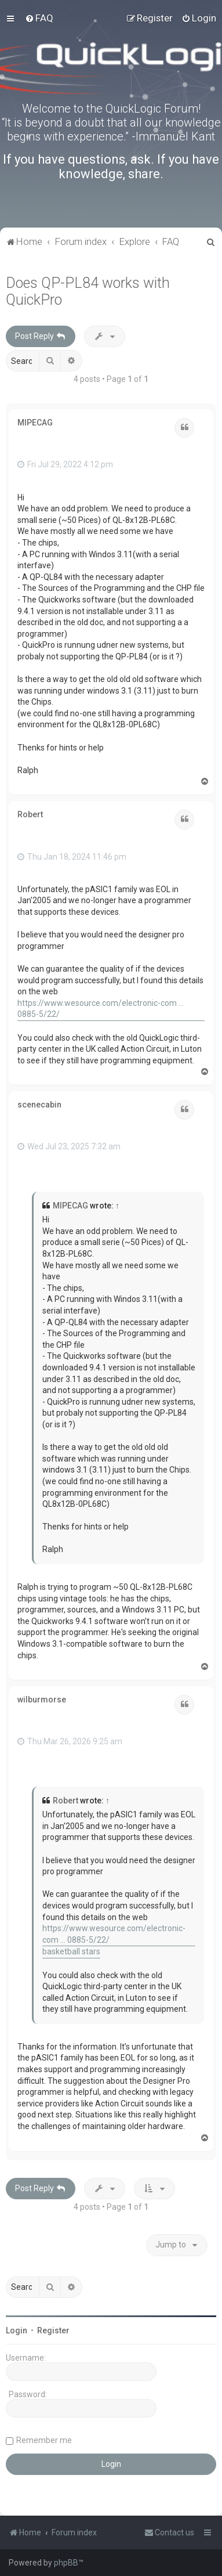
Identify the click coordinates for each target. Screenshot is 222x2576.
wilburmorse (41, 1699)
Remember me (44, 2440)
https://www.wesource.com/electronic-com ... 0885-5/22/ (100, 1008)
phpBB (66, 2562)
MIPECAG (35, 422)
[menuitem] (39, 18)
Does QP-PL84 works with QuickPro (88, 291)
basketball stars (71, 1951)
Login (16, 2330)
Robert (30, 814)
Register (53, 2330)
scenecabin (39, 1104)
